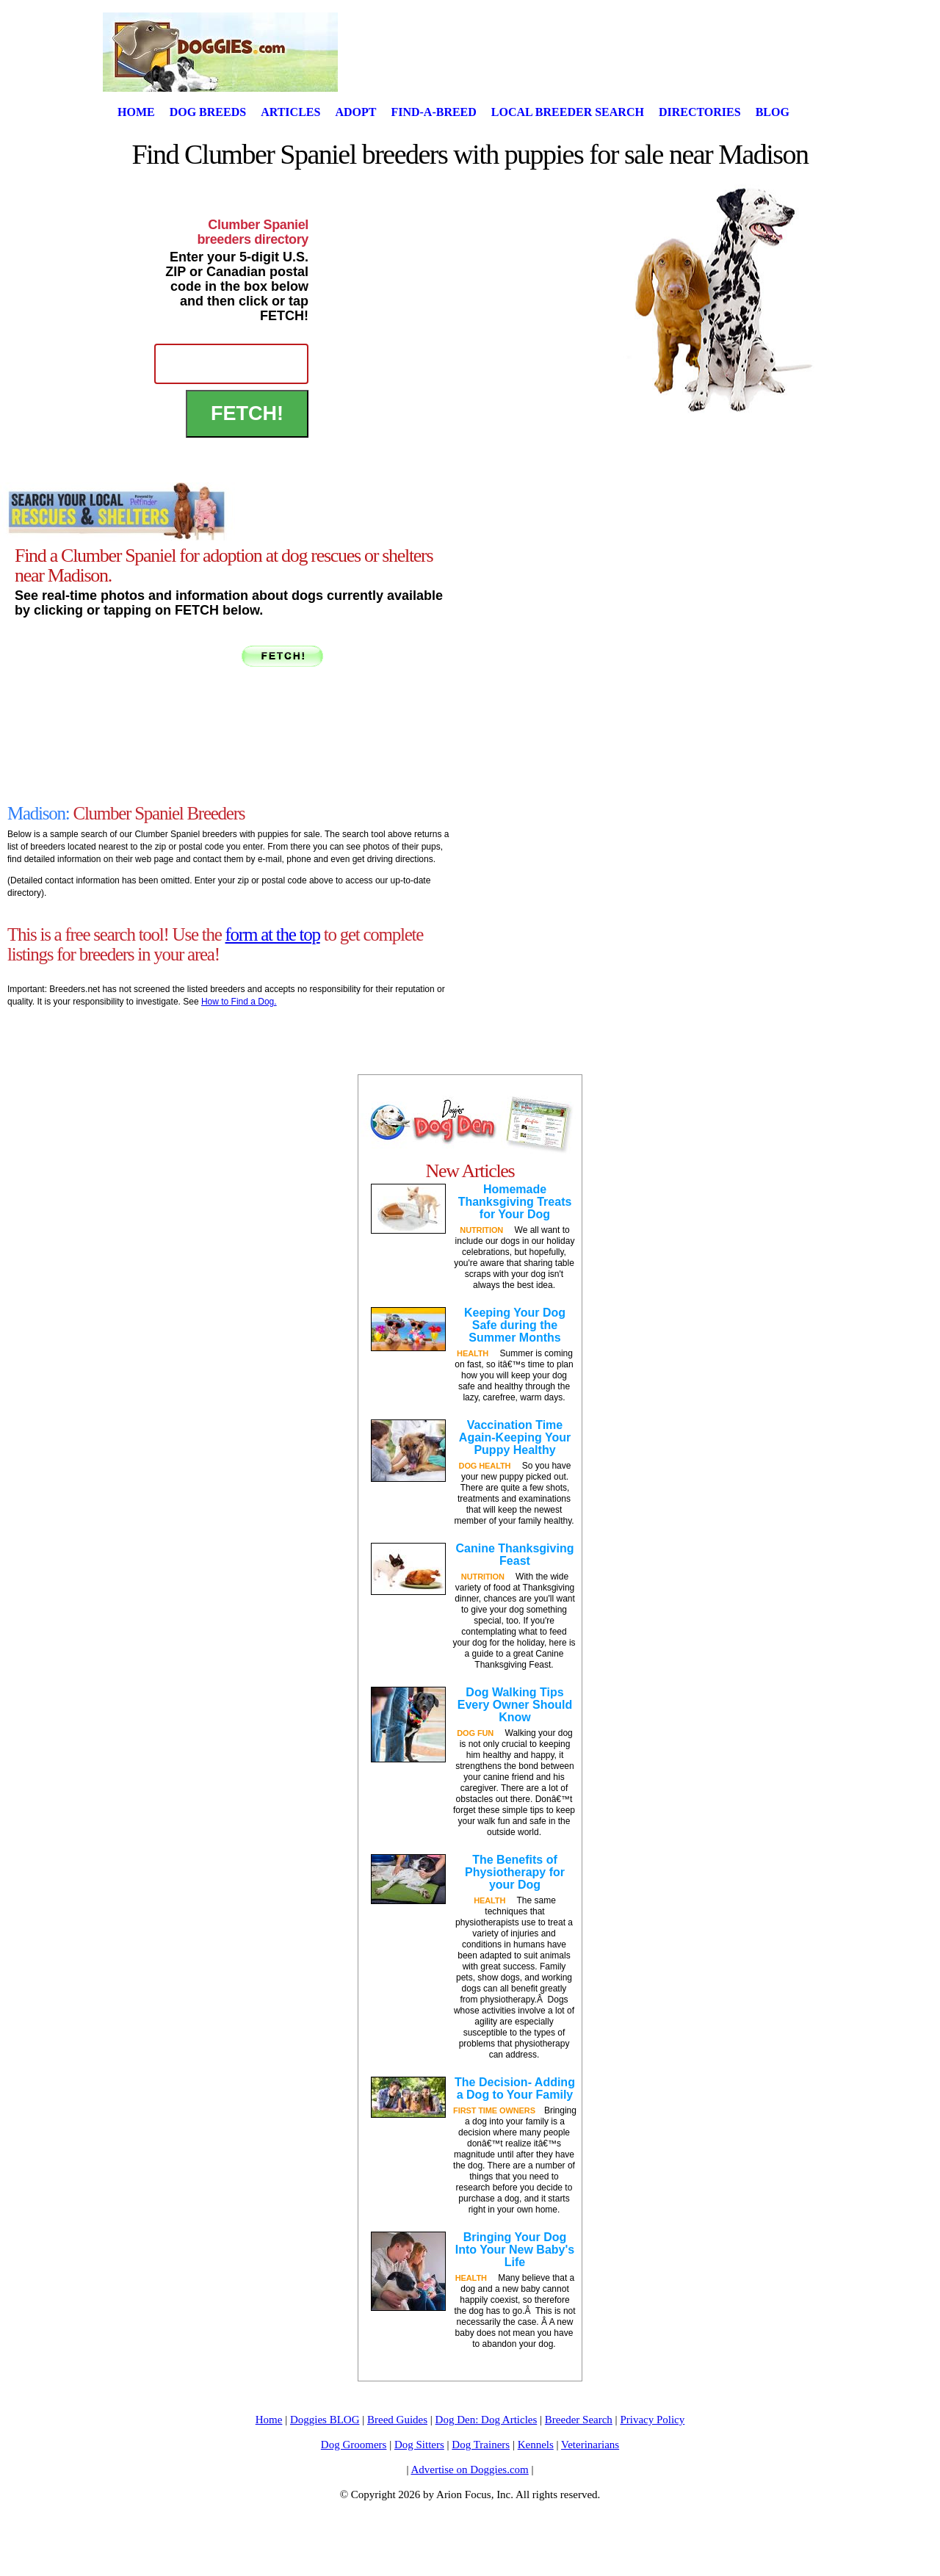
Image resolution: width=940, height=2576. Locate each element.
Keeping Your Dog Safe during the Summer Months (514, 1325)
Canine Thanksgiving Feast (515, 1554)
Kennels (536, 2444)
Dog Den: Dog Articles (486, 2419)
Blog (772, 112)
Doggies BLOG (325, 2419)
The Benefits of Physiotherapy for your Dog (515, 1872)
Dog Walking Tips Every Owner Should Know (515, 1704)
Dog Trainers (481, 2444)
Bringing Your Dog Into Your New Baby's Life (514, 2249)
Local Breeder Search (567, 112)
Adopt (355, 112)
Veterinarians (590, 2444)
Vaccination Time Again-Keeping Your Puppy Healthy (515, 1437)
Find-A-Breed (433, 112)
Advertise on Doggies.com (469, 2469)
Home (136, 112)
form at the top (272, 934)
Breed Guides (397, 2419)
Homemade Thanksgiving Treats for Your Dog (515, 1201)
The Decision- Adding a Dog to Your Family (515, 2088)
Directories (700, 112)
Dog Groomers (354, 2444)
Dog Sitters (419, 2444)
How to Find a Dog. (239, 1001)
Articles (290, 112)
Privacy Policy (652, 2419)
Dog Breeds (208, 112)
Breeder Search (578, 2419)
